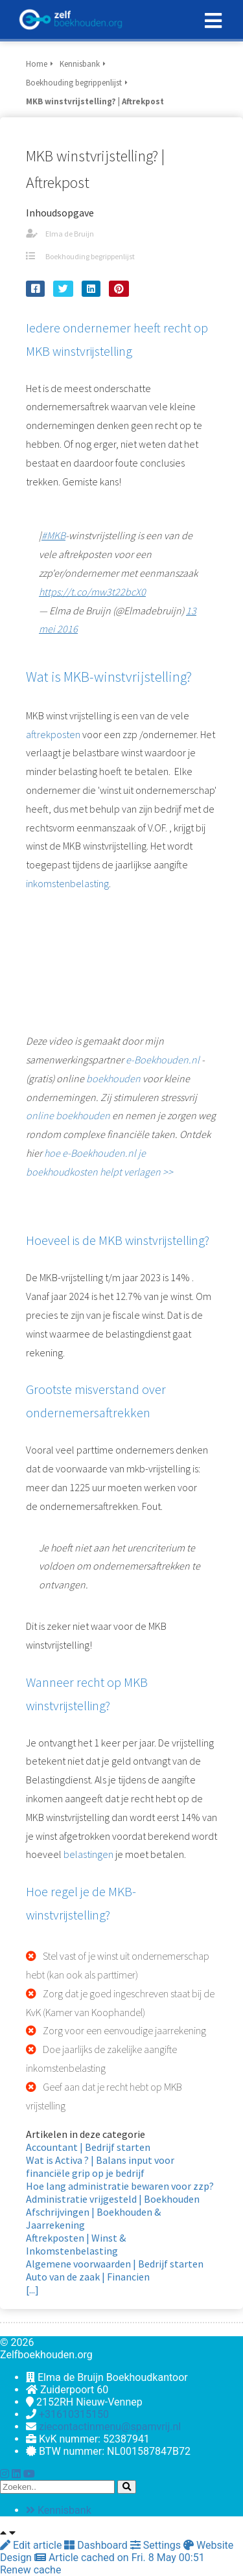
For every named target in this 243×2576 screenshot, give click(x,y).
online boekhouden (68, 1115)
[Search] (126, 2487)
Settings (156, 2545)
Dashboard (97, 2545)
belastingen (88, 1854)
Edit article (32, 2545)
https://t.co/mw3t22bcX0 (92, 591)
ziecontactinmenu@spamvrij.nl (110, 2426)
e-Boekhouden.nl (163, 1059)
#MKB (53, 535)
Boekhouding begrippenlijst (90, 256)
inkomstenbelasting (67, 883)
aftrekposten (53, 734)
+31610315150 (74, 2414)
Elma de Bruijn (69, 233)
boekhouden (113, 1078)
